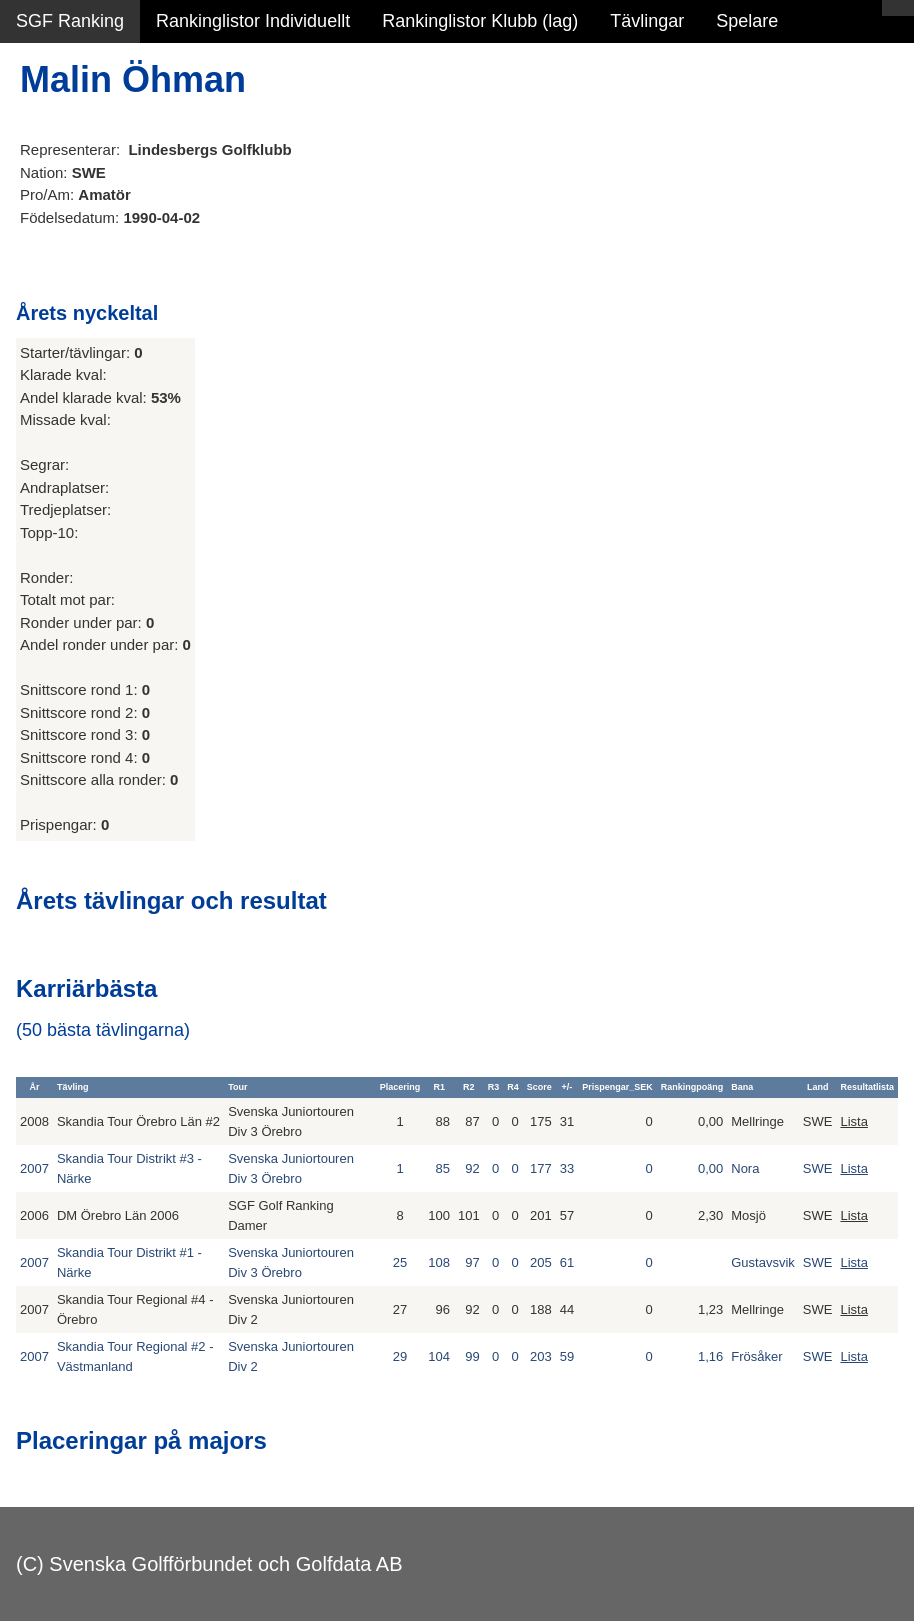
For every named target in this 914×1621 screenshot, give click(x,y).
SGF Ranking (70, 21)
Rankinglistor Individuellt (253, 21)
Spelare (747, 21)
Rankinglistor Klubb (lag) (480, 21)
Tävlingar (647, 21)
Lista (853, 1121)
